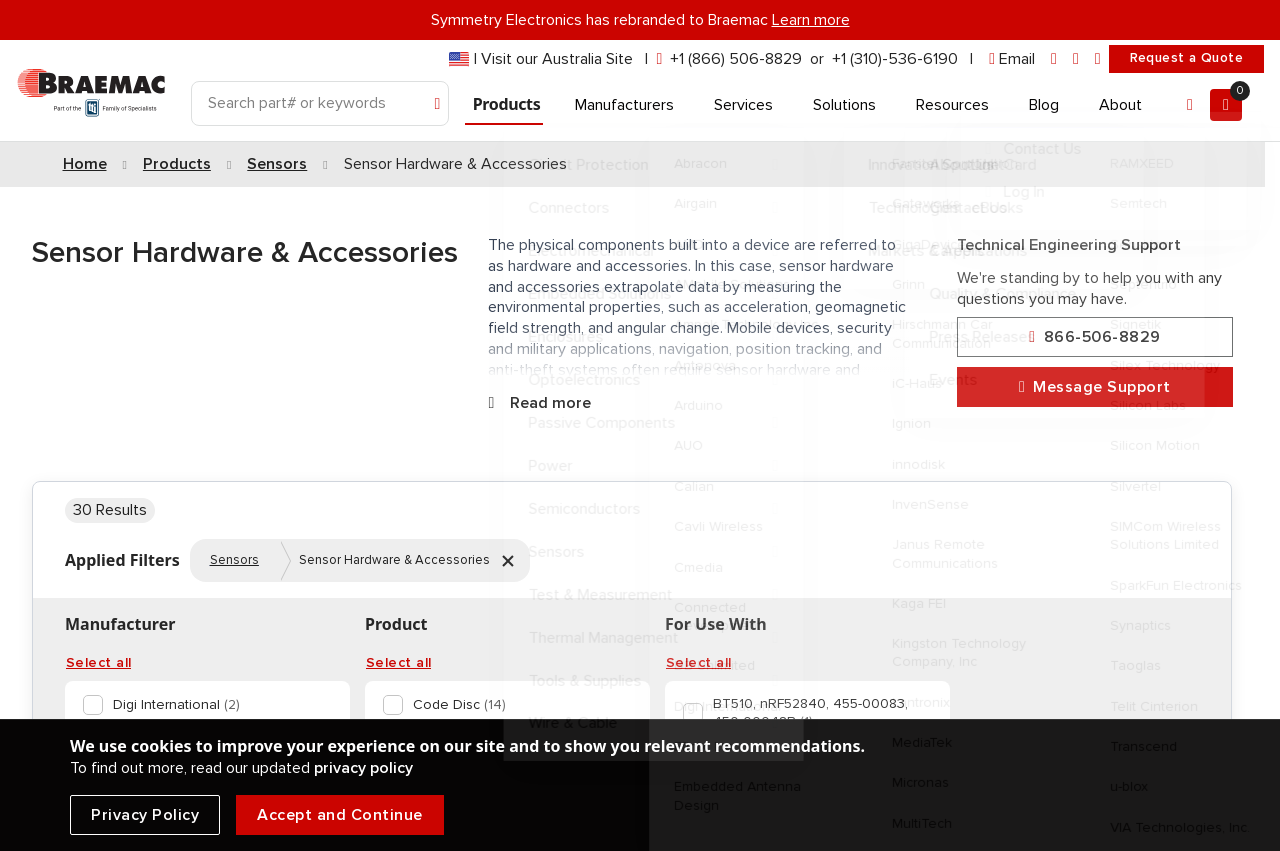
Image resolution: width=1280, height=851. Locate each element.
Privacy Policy (145, 815)
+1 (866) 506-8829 (736, 59)
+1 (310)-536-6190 (895, 59)
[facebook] (1076, 59)
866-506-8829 (1094, 337)
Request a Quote (1186, 58)
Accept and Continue (340, 815)
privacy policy (363, 768)
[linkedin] (1054, 59)
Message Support (1095, 387)
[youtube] (1098, 59)
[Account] (1190, 105)
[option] (203, 705)
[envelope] (1012, 59)
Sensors (234, 560)
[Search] (320, 103)
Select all (98, 663)
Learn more (811, 20)
